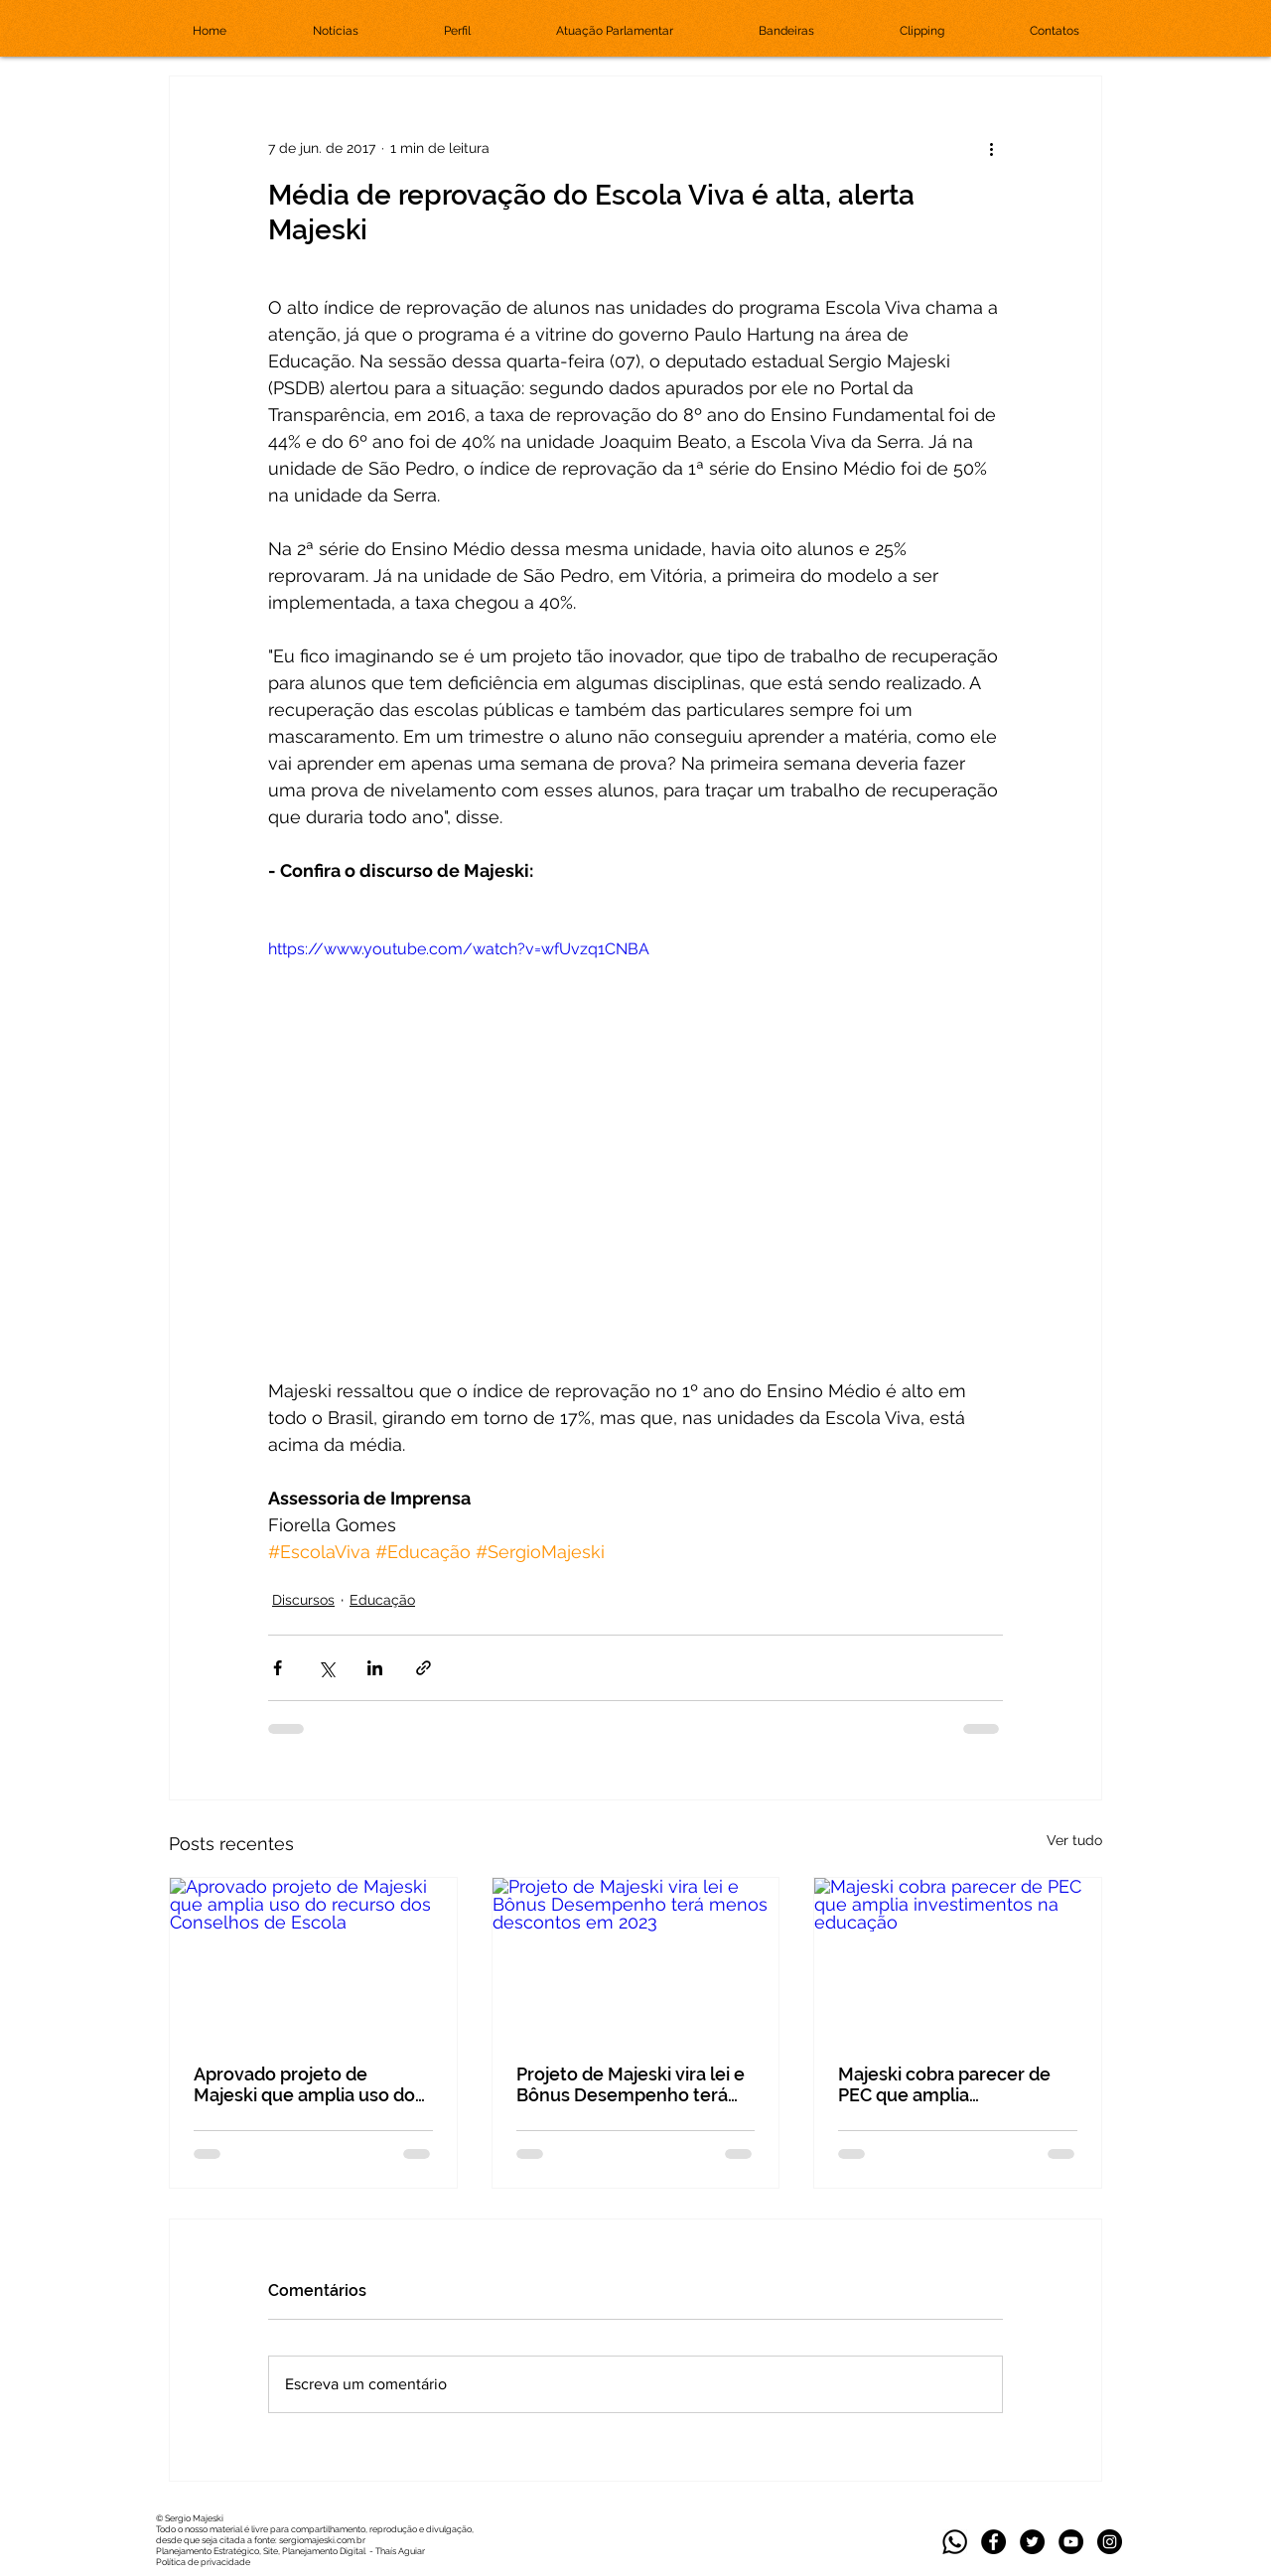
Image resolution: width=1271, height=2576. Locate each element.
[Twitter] (1032, 2541)
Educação (382, 1600)
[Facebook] (993, 2541)
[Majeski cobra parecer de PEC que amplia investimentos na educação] (957, 1958)
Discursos (303, 1600)
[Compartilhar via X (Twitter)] (326, 1667)
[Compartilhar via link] (423, 1667)
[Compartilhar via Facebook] (277, 1667)
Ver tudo (1074, 1840)
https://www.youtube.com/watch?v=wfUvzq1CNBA (458, 948)
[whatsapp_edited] (954, 2541)
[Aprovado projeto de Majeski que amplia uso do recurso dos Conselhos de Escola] (313, 1958)
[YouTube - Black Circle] (1071, 2541)
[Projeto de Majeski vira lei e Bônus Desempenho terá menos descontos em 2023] (636, 1958)
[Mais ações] (991, 148)
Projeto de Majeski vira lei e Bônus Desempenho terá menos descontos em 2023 (630, 2084)
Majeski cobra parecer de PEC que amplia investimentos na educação (954, 2084)
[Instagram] (1109, 2541)
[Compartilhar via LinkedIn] (374, 1667)
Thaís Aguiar (400, 2551)
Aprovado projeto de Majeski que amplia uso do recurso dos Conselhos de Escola (304, 2084)
